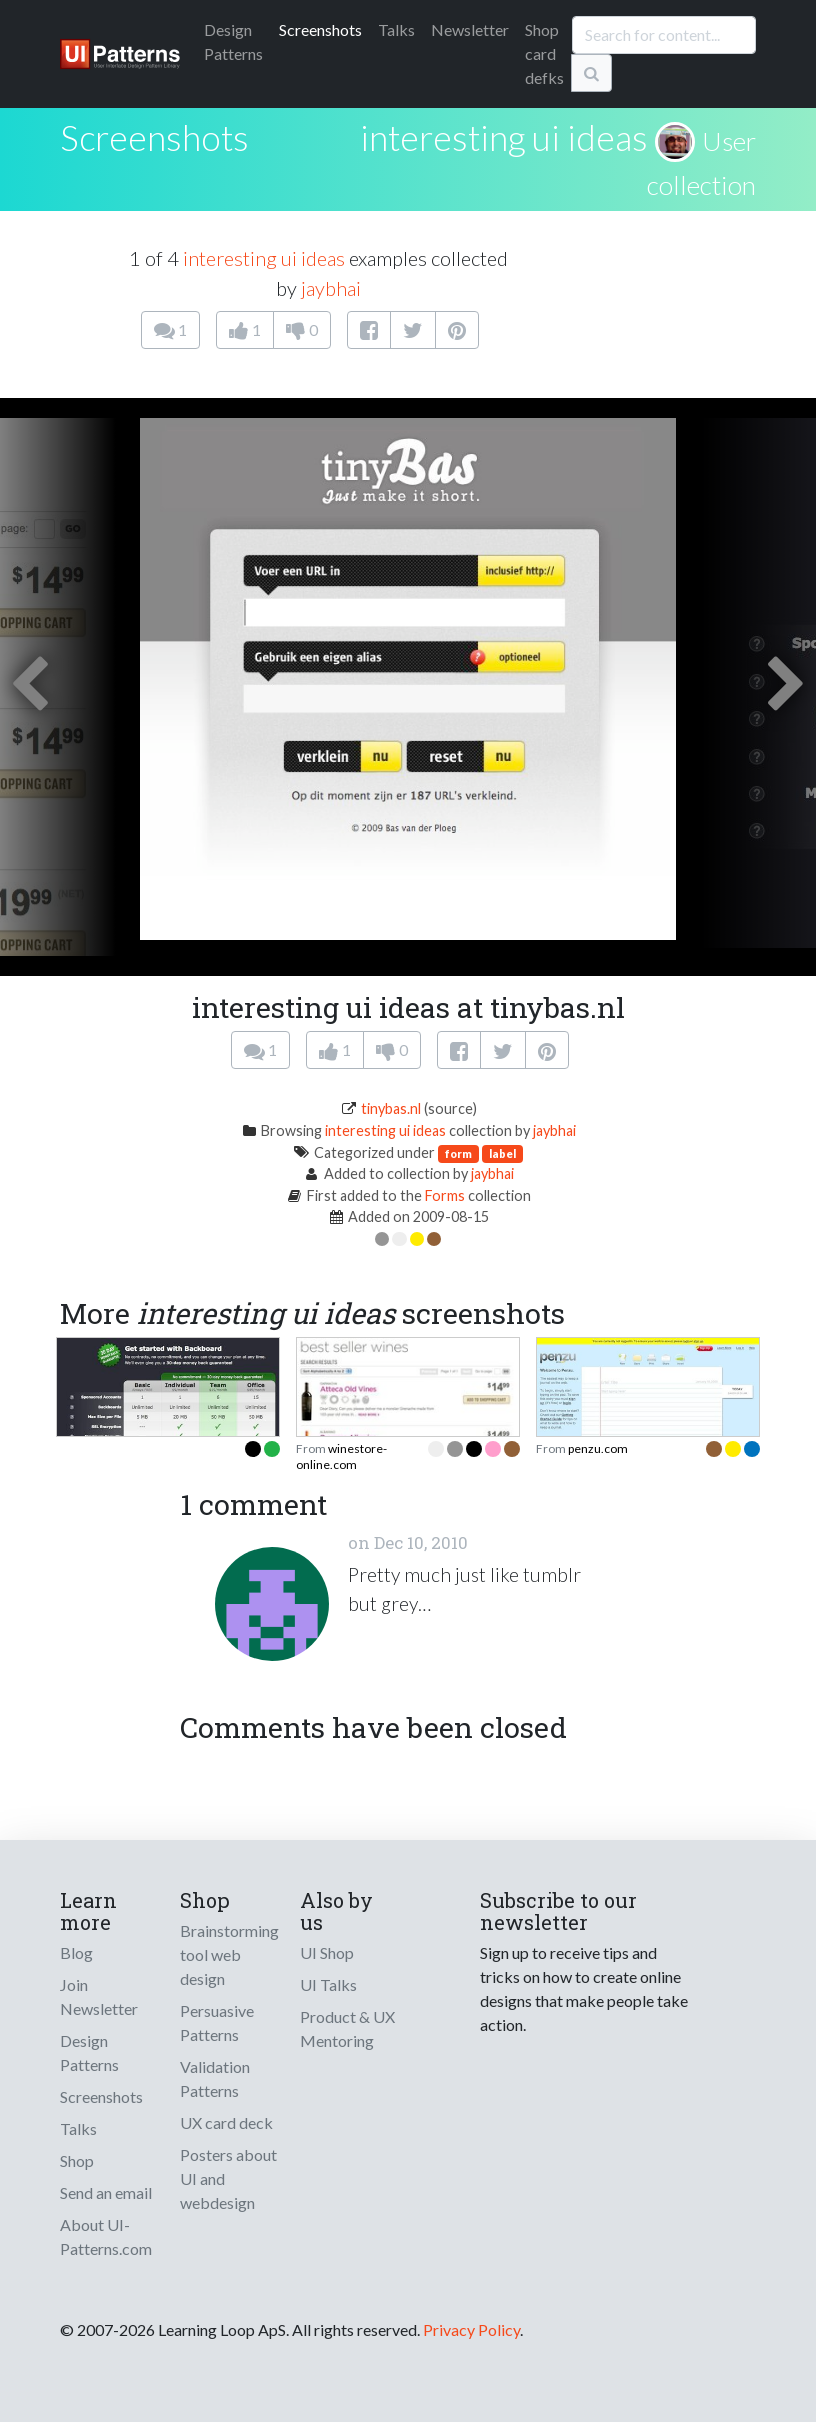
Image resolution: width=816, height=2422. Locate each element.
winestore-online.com (341, 1456)
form (458, 1153)
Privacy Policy (471, 2329)
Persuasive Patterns (217, 2022)
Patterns (233, 41)
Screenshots (320, 29)
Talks (396, 29)
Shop (77, 2160)
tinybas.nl (391, 1108)
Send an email (106, 2192)
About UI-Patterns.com (106, 2236)
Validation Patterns (215, 2078)
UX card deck (226, 2122)
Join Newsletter (99, 1996)
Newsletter (470, 29)
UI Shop (327, 1952)
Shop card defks (544, 53)
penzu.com (598, 1448)
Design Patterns (89, 2052)
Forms (445, 1195)
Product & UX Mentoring (347, 2028)
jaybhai (331, 288)
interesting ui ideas (504, 137)
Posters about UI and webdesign (228, 2178)
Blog (76, 1952)
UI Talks (328, 1984)
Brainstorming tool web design (229, 1954)
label (502, 1153)
